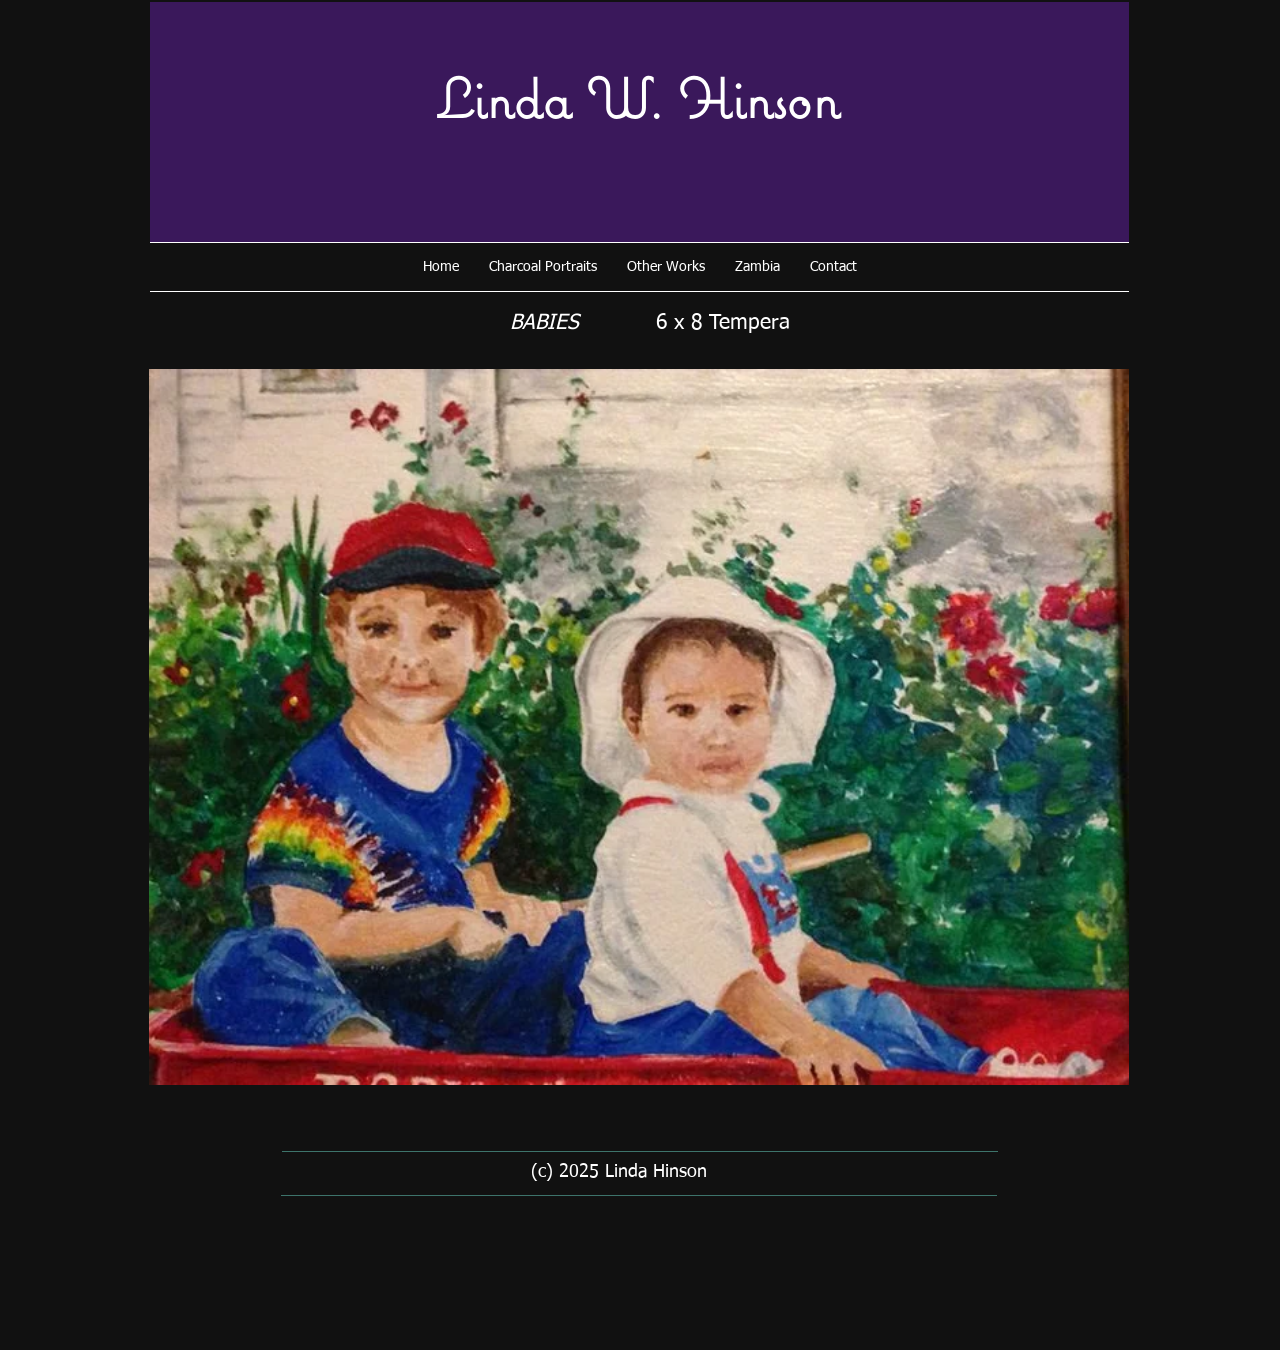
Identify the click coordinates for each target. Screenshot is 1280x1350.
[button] (543, 267)
